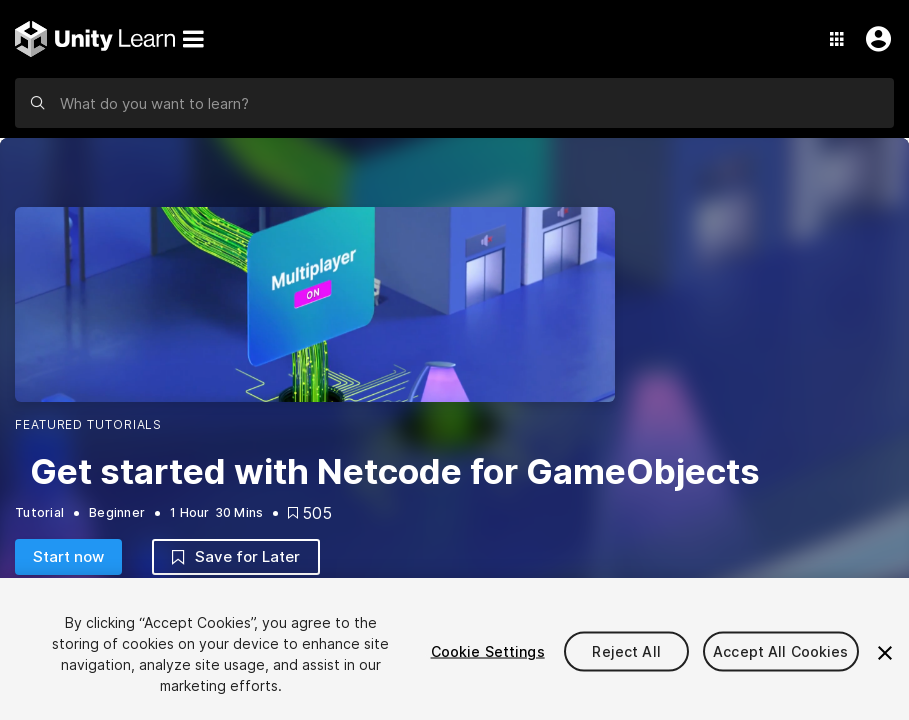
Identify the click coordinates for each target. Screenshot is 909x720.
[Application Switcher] (837, 39)
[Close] (885, 653)
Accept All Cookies (781, 651)
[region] (454, 649)
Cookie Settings (488, 651)
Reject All (626, 651)
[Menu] (193, 39)
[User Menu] (874, 39)
